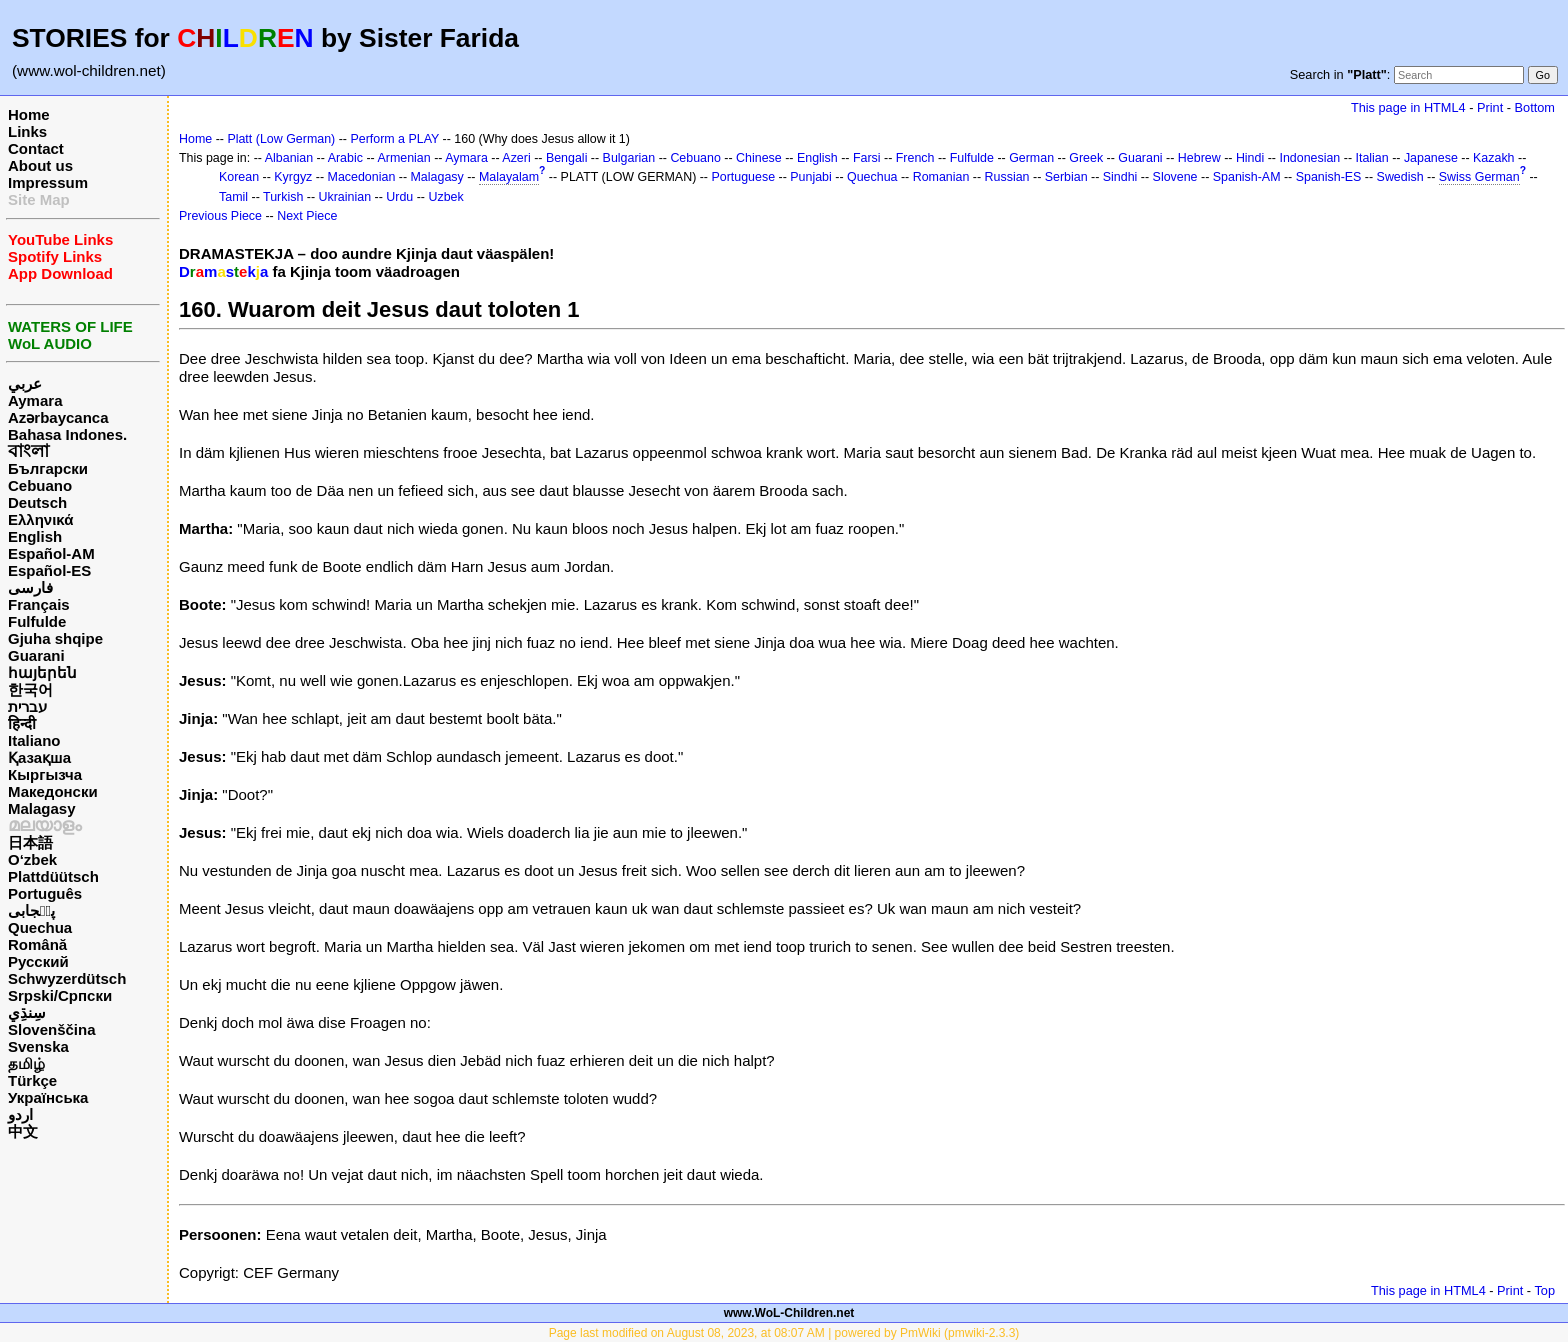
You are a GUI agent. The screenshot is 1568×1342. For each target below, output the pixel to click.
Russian (1007, 177)
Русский (38, 961)
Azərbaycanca (58, 417)
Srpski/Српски (60, 995)
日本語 (30, 842)
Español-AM (51, 553)
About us (40, 165)
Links (27, 131)
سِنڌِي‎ (27, 1012)
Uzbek (445, 197)
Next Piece (307, 216)
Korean (239, 177)
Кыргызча (45, 774)
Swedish (1400, 177)
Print (1490, 107)
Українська (48, 1097)
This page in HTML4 (1408, 107)
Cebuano (40, 485)
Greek (1086, 158)
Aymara (35, 400)
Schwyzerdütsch (67, 978)
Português (45, 893)
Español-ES (49, 570)
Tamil (233, 197)
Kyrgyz (293, 177)
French (915, 158)
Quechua (40, 927)
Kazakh (1494, 158)
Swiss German (1479, 177)
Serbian (1066, 177)
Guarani (36, 655)
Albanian (289, 158)
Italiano (34, 740)
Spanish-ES (1329, 177)
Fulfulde (37, 621)
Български (48, 468)
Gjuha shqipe (55, 638)
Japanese (1431, 158)
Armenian (403, 158)
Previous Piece (220, 216)
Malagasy (42, 808)
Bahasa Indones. (67, 434)
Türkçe (32, 1080)
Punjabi (811, 177)
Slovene (1175, 177)
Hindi (1250, 158)
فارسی (30, 587)
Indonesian (1309, 158)
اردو (20, 1114)
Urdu (399, 197)
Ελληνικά (40, 519)
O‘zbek (32, 859)
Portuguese (743, 177)
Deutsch (37, 502)
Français (39, 604)
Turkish (283, 197)
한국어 (30, 689)
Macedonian (362, 177)
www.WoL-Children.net (789, 1313)
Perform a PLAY (394, 139)
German (1031, 158)
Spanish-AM (1247, 177)
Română (37, 944)
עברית (27, 706)
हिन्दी (22, 723)
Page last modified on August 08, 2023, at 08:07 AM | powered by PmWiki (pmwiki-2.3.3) (784, 1333)
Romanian (941, 177)
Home (29, 114)
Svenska (38, 1046)
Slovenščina (52, 1029)
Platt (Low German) (281, 139)
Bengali (567, 158)
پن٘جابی (31, 910)
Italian (1371, 158)
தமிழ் (26, 1063)
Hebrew (1199, 158)
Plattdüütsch (53, 876)
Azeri (516, 158)
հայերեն (42, 672)
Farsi (867, 158)
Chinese (759, 158)
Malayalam (509, 177)
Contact (36, 148)
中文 (23, 1131)
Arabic (345, 158)
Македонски (53, 791)
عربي (25, 383)
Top (1544, 1290)
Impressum (48, 182)
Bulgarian (629, 158)
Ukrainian (345, 197)
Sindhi (1120, 177)
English (35, 536)
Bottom (1535, 107)
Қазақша (39, 757)
